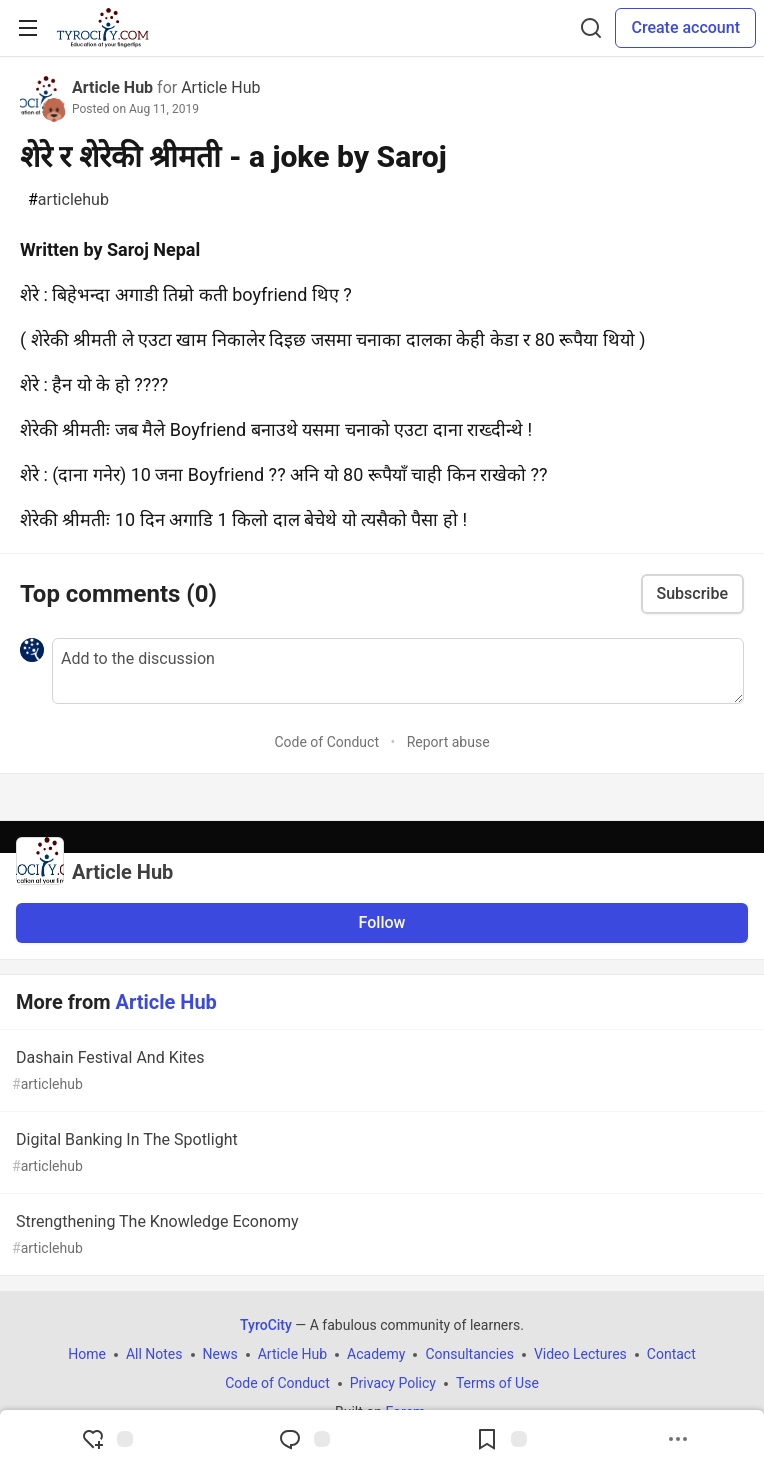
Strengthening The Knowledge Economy (380, 1235)
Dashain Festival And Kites (380, 1071)
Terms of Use (497, 1383)
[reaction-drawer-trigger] (107, 1439)
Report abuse (448, 742)
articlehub (68, 200)
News (220, 1354)
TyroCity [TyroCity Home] (266, 1325)
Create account (685, 27)
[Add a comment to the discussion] (398, 671)
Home (87, 1354)
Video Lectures (580, 1354)
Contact (671, 1354)
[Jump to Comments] (304, 1439)
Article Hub (112, 87)
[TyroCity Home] (102, 28)
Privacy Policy (393, 1383)
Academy (376, 1354)
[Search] (591, 28)
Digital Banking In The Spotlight (380, 1153)
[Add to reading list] (501, 1439)
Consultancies (469, 1354)
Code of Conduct (326, 742)
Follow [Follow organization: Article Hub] (382, 922)
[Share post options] (678, 1439)
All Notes (154, 1354)
